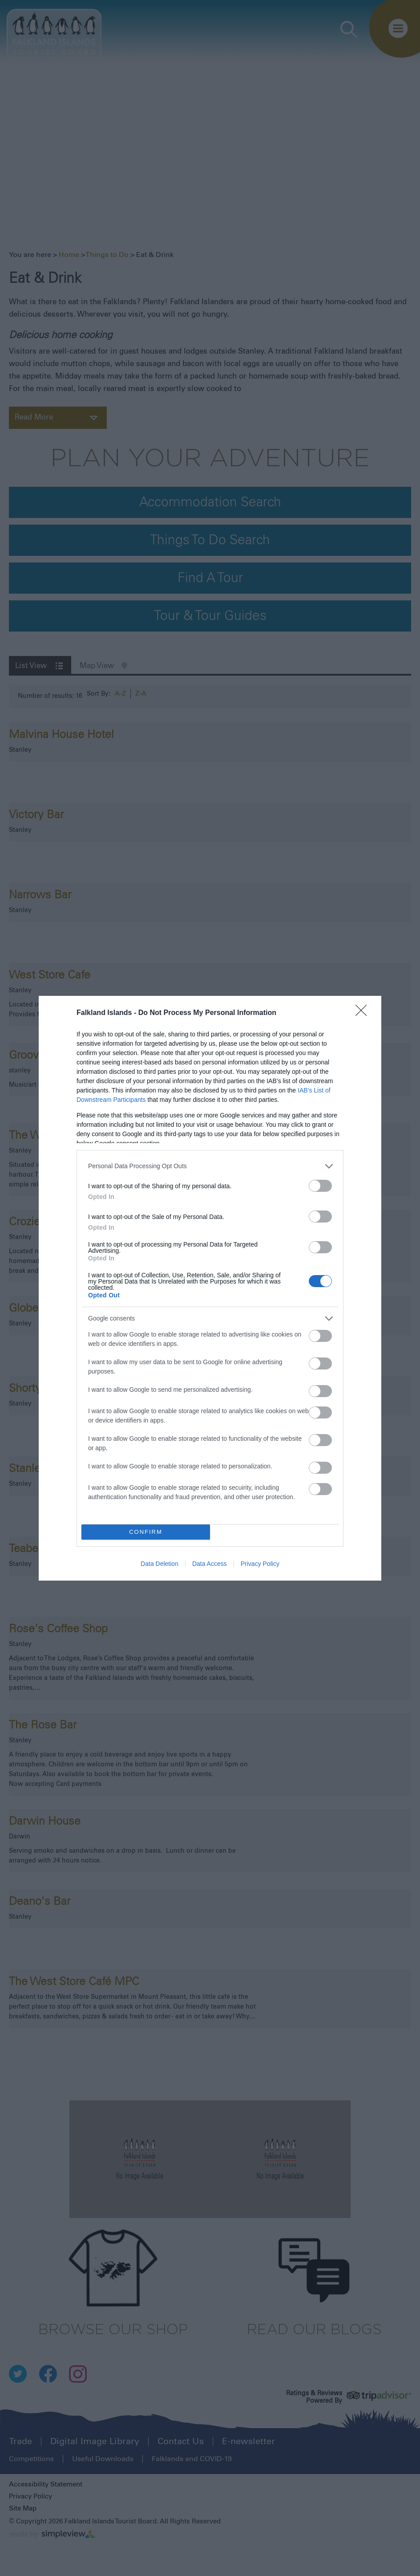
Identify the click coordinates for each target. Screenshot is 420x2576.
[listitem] (210, 1166)
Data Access (209, 1563)
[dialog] (210, 1288)
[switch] (320, 1186)
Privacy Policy (260, 1563)
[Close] (363, 1013)
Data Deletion (159, 1563)
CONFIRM (145, 1531)
